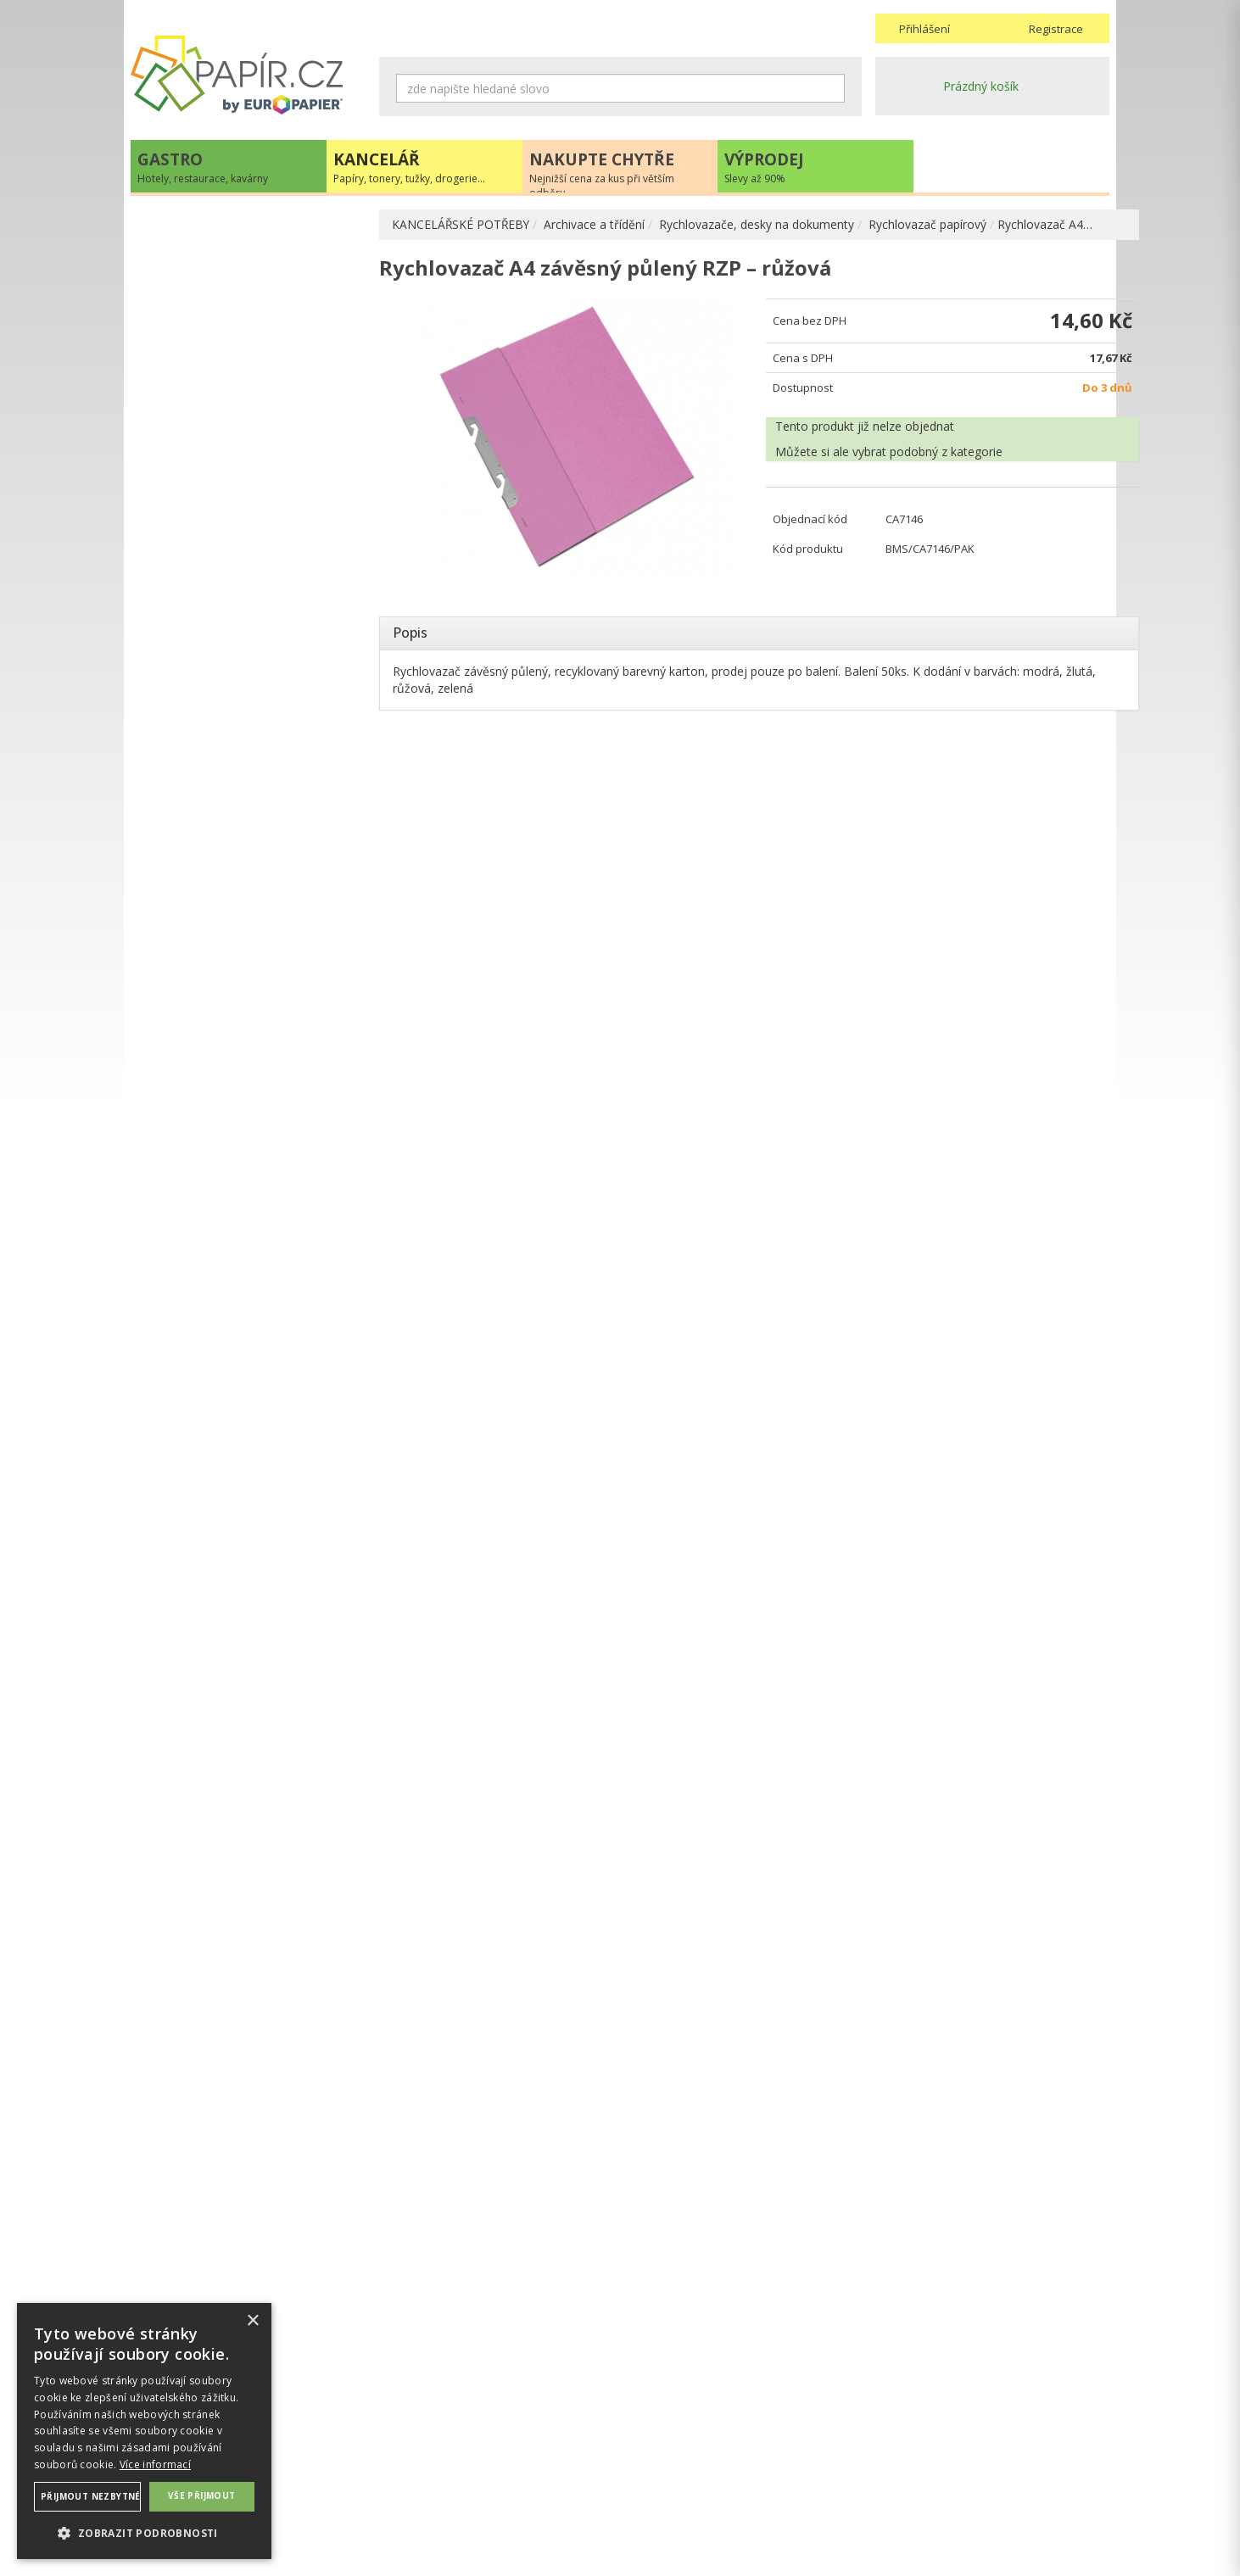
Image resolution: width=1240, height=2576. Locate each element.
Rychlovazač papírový (930, 224)
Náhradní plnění (422, 2448)
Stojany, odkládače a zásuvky (245, 661)
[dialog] (144, 2431)
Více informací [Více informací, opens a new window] (155, 2464)
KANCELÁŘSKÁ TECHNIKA (220, 1005)
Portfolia (188, 345)
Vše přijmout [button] (202, 2495)
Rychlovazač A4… (1047, 224)
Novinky (247, 1464)
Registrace (1056, 28)
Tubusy (184, 688)
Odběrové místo (671, 2499)
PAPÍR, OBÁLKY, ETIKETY (218, 226)
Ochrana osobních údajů (446, 2465)
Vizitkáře (188, 715)
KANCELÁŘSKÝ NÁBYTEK (218, 1144)
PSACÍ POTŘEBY (193, 769)
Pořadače (191, 318)
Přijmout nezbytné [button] (91, 2496)
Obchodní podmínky (681, 2448)
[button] (144, 2532)
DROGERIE (177, 1109)
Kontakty (899, 2448)
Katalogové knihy (212, 634)
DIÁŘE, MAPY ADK (199, 939)
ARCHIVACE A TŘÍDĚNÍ (212, 291)
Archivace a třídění (596, 224)
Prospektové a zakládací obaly (248, 427)
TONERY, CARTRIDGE (208, 970)
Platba (644, 2482)
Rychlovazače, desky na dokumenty (759, 224)
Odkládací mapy (225, 498)
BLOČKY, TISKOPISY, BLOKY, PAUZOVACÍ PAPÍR (229, 876)
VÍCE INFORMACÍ (247, 1852)
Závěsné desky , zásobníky (237, 742)
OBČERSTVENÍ (188, 1040)
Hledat (832, 88)
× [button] (252, 2321)
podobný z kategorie (930, 456)
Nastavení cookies (429, 2482)
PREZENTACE (185, 1075)
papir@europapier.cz (248, 1413)
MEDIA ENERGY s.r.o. (293, 2548)
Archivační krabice (213, 373)
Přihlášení (924, 28)
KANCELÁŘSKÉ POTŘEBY (462, 224)
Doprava (650, 2465)
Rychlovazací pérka (234, 580)
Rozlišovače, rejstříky (223, 607)
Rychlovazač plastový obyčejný (266, 552)
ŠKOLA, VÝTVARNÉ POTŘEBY (229, 1179)
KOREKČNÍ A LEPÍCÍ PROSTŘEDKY (243, 912)
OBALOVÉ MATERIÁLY (209, 797)
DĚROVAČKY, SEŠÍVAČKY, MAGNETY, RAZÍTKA (250, 832)
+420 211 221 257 (248, 1375)
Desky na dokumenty (223, 400)
